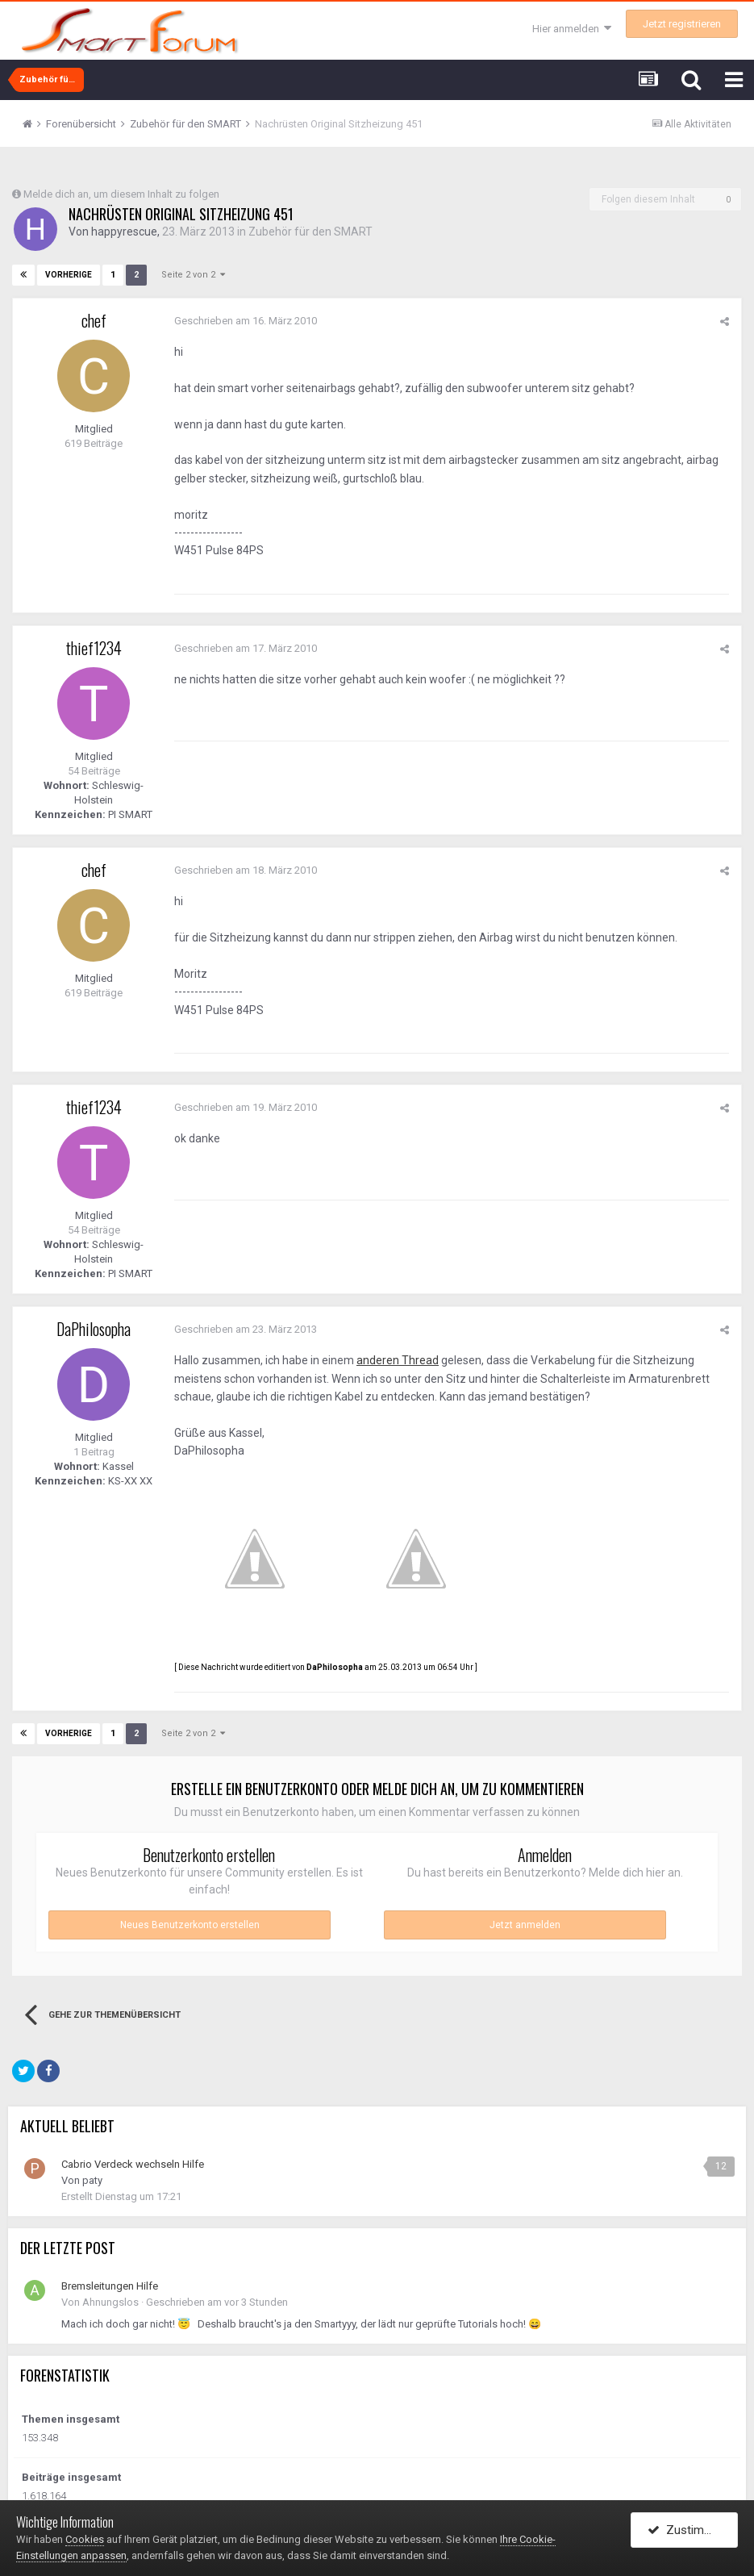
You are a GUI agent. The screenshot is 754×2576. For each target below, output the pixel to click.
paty (92, 2180)
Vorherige (68, 274)
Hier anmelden (571, 29)
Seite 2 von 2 (193, 274)
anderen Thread (397, 1360)
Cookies (84, 2539)
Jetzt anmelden (524, 1925)
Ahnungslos (110, 2302)
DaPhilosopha (93, 1329)
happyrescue (124, 231)
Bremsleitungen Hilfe (109, 2286)
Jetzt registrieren (682, 24)
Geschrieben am (245, 321)
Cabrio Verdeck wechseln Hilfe (132, 2164)
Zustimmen (687, 2530)
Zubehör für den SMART (310, 231)
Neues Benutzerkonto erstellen (190, 1925)
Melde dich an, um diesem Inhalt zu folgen (121, 194)
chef (93, 320)
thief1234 (94, 648)
